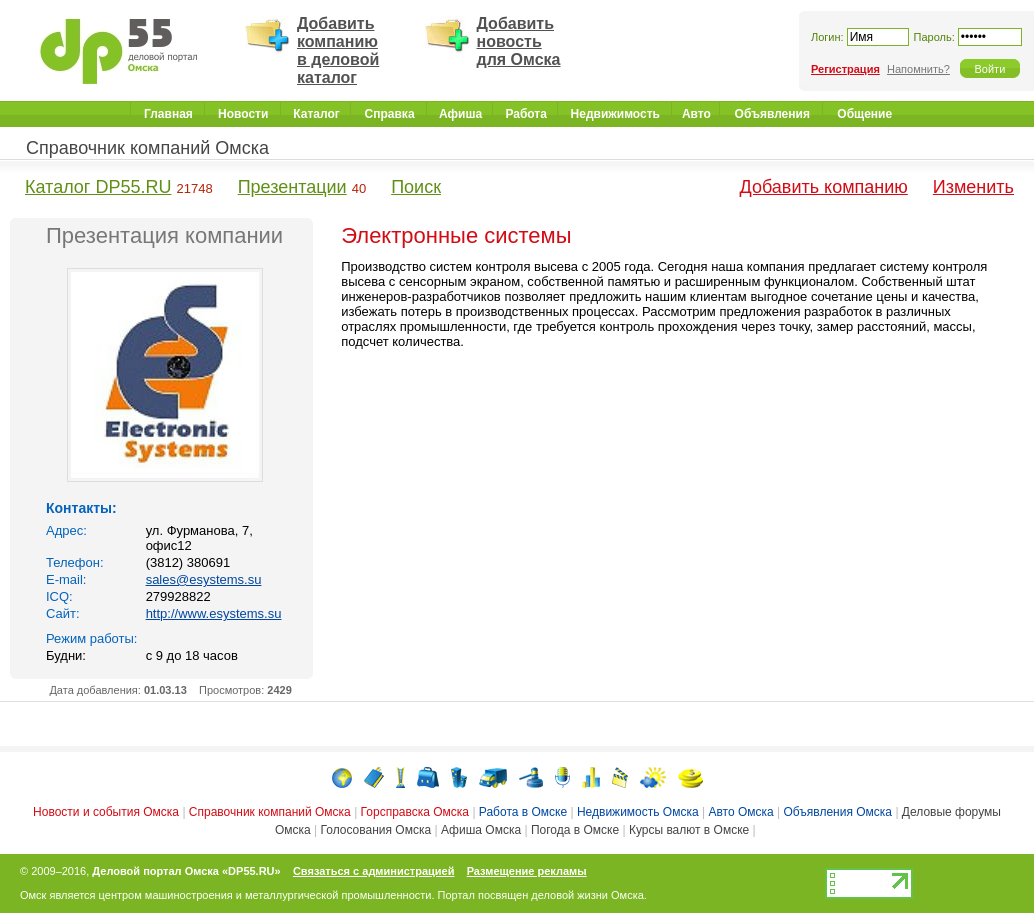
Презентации (292, 187)
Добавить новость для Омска (519, 41)
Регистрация (845, 69)
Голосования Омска (376, 830)
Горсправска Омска (415, 812)
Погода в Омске (575, 830)
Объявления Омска (838, 812)
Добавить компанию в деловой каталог (338, 50)
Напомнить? (918, 69)
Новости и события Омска (106, 812)
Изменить (973, 187)
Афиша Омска (481, 830)
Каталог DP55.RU (98, 187)
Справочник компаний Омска (147, 148)
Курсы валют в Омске (689, 830)
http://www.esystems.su (214, 613)
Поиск (416, 187)
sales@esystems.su (204, 579)
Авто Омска (740, 812)
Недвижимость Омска (638, 812)
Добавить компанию (824, 187)
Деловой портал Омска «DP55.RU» (186, 871)
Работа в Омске (523, 812)
